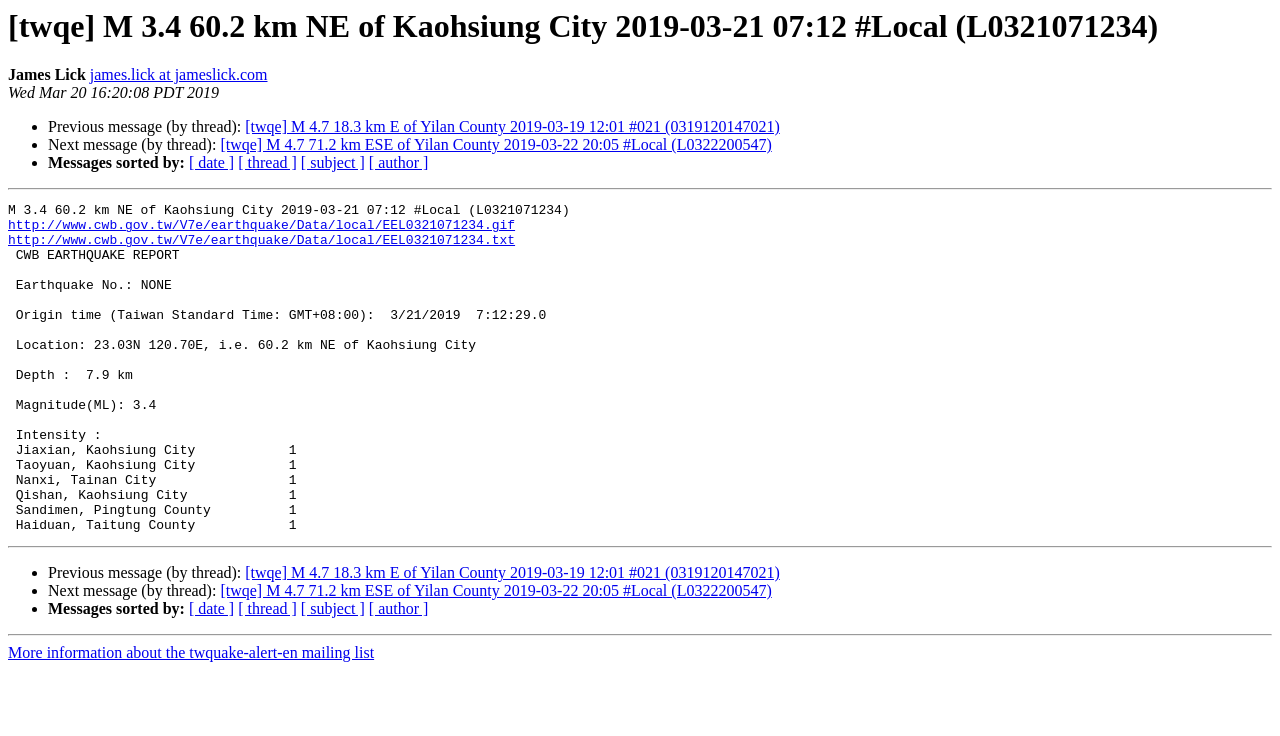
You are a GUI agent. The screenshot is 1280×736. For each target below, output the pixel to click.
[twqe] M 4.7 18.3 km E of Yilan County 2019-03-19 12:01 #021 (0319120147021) (512, 126)
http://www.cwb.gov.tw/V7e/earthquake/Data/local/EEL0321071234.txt (261, 248)
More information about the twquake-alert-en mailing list (191, 718)
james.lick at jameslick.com (179, 74)
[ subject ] (333, 162)
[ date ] (211, 162)
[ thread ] (267, 162)
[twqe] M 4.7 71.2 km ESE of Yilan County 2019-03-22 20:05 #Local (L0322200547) (495, 144)
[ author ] (399, 162)
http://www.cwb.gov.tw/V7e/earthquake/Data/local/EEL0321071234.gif (261, 230)
